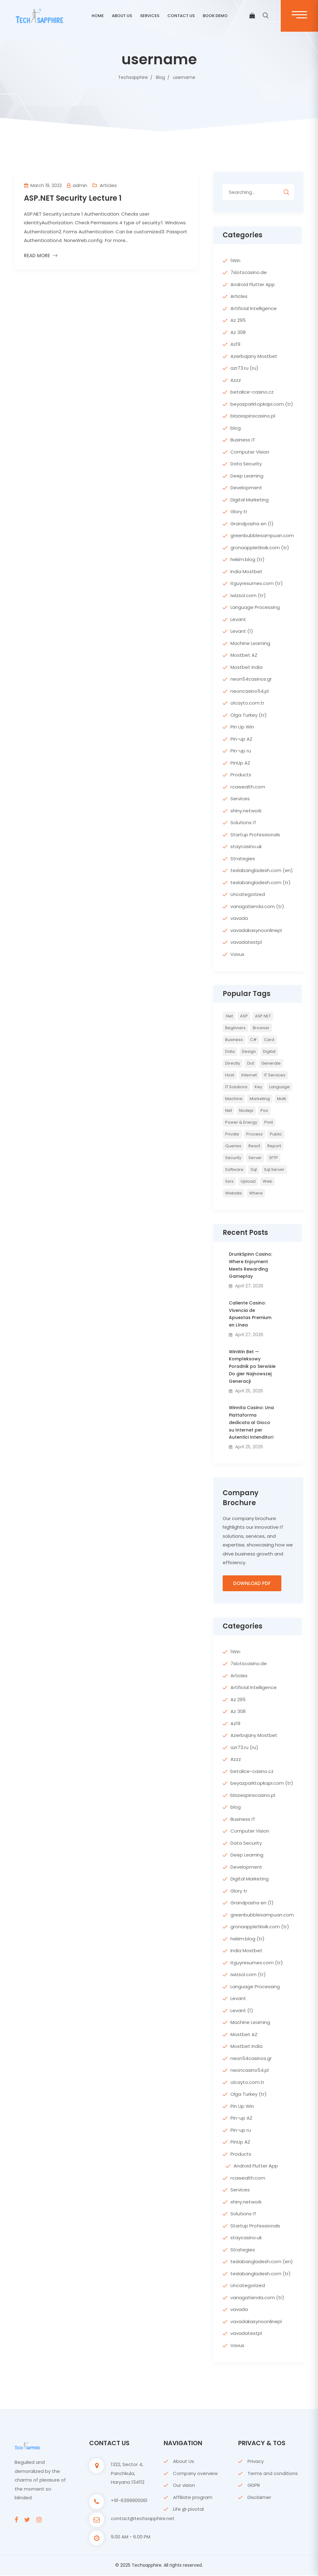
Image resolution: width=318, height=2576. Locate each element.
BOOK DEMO (215, 16)
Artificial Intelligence (253, 308)
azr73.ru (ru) (244, 368)
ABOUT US (122, 16)
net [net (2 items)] (228, 1110)
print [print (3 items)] (268, 1122)
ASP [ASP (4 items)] (244, 1016)
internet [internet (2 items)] (249, 1075)
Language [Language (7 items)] (279, 1087)
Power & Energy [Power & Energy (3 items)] (241, 1122)
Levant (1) (241, 631)
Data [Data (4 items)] (230, 1051)
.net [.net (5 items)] (229, 1016)
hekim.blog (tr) (247, 559)
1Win (235, 260)
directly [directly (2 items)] (232, 1063)
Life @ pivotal (188, 2509)
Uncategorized (247, 894)
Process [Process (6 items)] (254, 1134)
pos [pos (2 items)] (264, 1110)
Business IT (242, 439)
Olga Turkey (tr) (248, 715)
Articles (108, 185)
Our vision (184, 2485)
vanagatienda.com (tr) (257, 906)
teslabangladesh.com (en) (261, 870)
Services (149, 16)
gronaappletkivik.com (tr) (259, 547)
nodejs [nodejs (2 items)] (246, 1110)
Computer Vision (249, 452)
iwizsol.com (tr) (248, 595)
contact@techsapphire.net (143, 2519)
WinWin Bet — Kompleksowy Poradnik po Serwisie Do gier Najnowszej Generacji (252, 1366)
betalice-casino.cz (252, 392)
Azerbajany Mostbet (253, 356)
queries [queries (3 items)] (233, 1146)
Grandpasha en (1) (252, 523)
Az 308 (238, 332)
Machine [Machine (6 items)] (234, 1099)
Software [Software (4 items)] (234, 1169)
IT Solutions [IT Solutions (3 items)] (236, 1087)
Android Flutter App (252, 284)
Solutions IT (243, 822)
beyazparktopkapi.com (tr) (261, 404)
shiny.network (245, 810)
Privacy (256, 2462)
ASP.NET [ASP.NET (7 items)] (263, 1016)
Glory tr (238, 511)
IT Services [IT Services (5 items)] (274, 1075)
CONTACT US (181, 16)
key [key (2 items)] (258, 1087)
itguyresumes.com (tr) (256, 583)
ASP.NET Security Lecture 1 (72, 198)
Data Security (246, 463)
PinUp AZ (240, 763)
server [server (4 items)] (255, 1158)
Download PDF (252, 1583)
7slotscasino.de (248, 272)
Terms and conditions (273, 2474)
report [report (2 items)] (274, 1146)
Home (98, 16)
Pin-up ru (240, 750)
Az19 (235, 344)
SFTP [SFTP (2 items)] (273, 1158)
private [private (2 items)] (232, 1134)
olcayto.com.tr (247, 703)
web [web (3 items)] (267, 1181)
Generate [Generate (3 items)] (271, 1063)
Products (240, 774)
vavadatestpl (246, 942)
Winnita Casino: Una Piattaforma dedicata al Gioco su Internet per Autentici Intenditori (251, 1422)
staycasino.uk (246, 846)
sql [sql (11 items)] (254, 1169)
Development (246, 487)
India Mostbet (246, 571)
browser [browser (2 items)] (261, 1028)
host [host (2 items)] (229, 1075)
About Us (183, 2462)
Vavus (237, 954)
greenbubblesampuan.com (262, 535)
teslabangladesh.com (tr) (260, 882)
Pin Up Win (242, 727)
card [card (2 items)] (269, 1040)
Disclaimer (259, 2498)
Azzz (235, 380)
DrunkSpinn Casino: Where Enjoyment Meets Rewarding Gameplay (250, 1265)
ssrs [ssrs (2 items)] (229, 1181)
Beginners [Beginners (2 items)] (235, 1028)
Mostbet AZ (243, 655)
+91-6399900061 (129, 2501)
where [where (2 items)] (256, 1193)
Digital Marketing (249, 499)
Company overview (195, 2474)
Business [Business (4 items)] (234, 1040)
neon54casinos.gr (251, 679)
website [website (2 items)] (233, 1193)
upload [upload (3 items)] (248, 1181)
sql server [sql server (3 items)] (274, 1169)
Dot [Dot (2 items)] (250, 1063)
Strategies (242, 858)
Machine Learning (250, 643)
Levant (238, 619)
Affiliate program (192, 2498)
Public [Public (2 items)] (276, 1134)
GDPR (254, 2485)
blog (235, 428)
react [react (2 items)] (254, 1146)
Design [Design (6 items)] (249, 1051)
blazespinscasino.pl (252, 416)
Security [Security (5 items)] (233, 1158)
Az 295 (238, 320)
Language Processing (255, 607)
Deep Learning (246, 476)
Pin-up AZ (241, 739)
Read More (37, 255)
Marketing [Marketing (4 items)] (260, 1099)
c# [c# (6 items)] (253, 1040)
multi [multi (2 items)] (281, 1099)
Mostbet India (246, 667)
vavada (239, 918)
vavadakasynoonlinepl (256, 930)
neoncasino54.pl (249, 691)
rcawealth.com (247, 786)
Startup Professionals (255, 834)
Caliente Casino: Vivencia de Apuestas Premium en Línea (250, 1314)
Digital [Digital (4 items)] (269, 1051)
